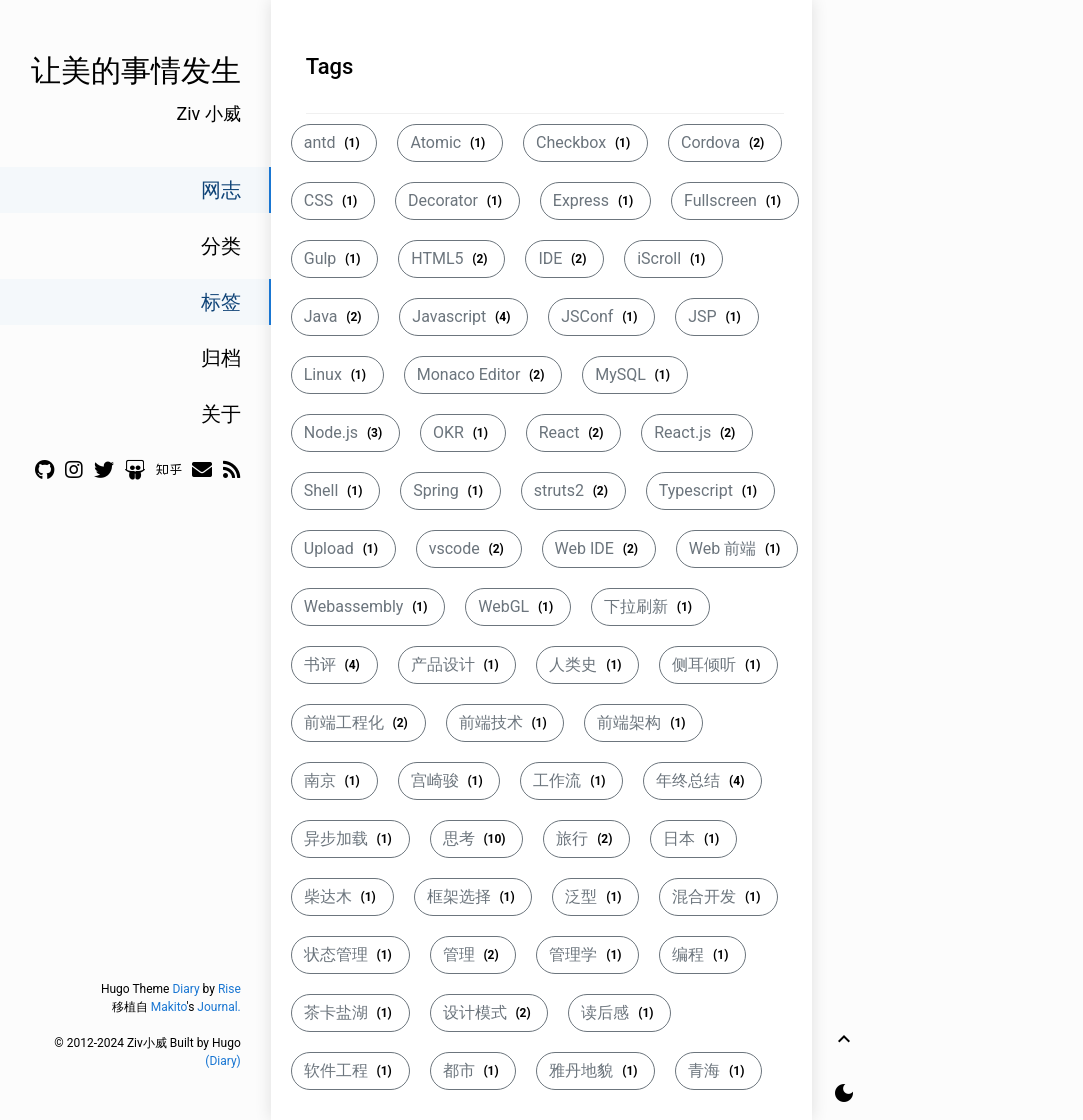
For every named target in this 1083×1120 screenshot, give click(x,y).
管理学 (587, 954)
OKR (463, 432)
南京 (334, 780)
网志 (221, 190)
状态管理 (350, 954)
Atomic (450, 142)
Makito (169, 1007)
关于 (221, 414)
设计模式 (489, 1012)
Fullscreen (735, 200)
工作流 (571, 780)
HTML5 (451, 258)
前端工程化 (358, 722)
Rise (229, 989)
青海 (718, 1070)
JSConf (601, 316)
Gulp (334, 258)
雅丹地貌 (595, 1070)
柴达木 (342, 896)
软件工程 (350, 1070)
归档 (221, 358)
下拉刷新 (650, 606)
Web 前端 (737, 548)
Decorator (457, 200)
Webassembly (368, 606)
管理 (473, 954)
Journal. (218, 1007)
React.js (697, 432)
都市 (473, 1070)
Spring (450, 490)
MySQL (635, 374)
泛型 (595, 896)
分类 (221, 246)
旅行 (586, 838)
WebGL (518, 606)
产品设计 (457, 664)
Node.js (345, 432)
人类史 (587, 664)
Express (595, 200)
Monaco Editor (483, 374)
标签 (221, 302)
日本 (693, 838)
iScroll (673, 258)
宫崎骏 (449, 780)
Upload (343, 548)
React (574, 432)
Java (335, 316)
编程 (702, 954)
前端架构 (643, 722)
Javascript (463, 316)
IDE (564, 258)
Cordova (725, 142)
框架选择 (473, 896)
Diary (185, 989)
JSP (716, 316)
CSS (333, 200)
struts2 (573, 490)
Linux (337, 374)
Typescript (710, 490)
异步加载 (350, 838)
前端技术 (505, 722)
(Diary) (222, 1061)
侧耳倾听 (718, 664)
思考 (477, 838)
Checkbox (585, 142)
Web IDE (599, 548)
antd (334, 142)
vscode (469, 548)
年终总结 (702, 780)
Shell (335, 490)
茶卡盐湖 (350, 1012)
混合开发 (718, 896)
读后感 (619, 1012)
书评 (334, 664)
